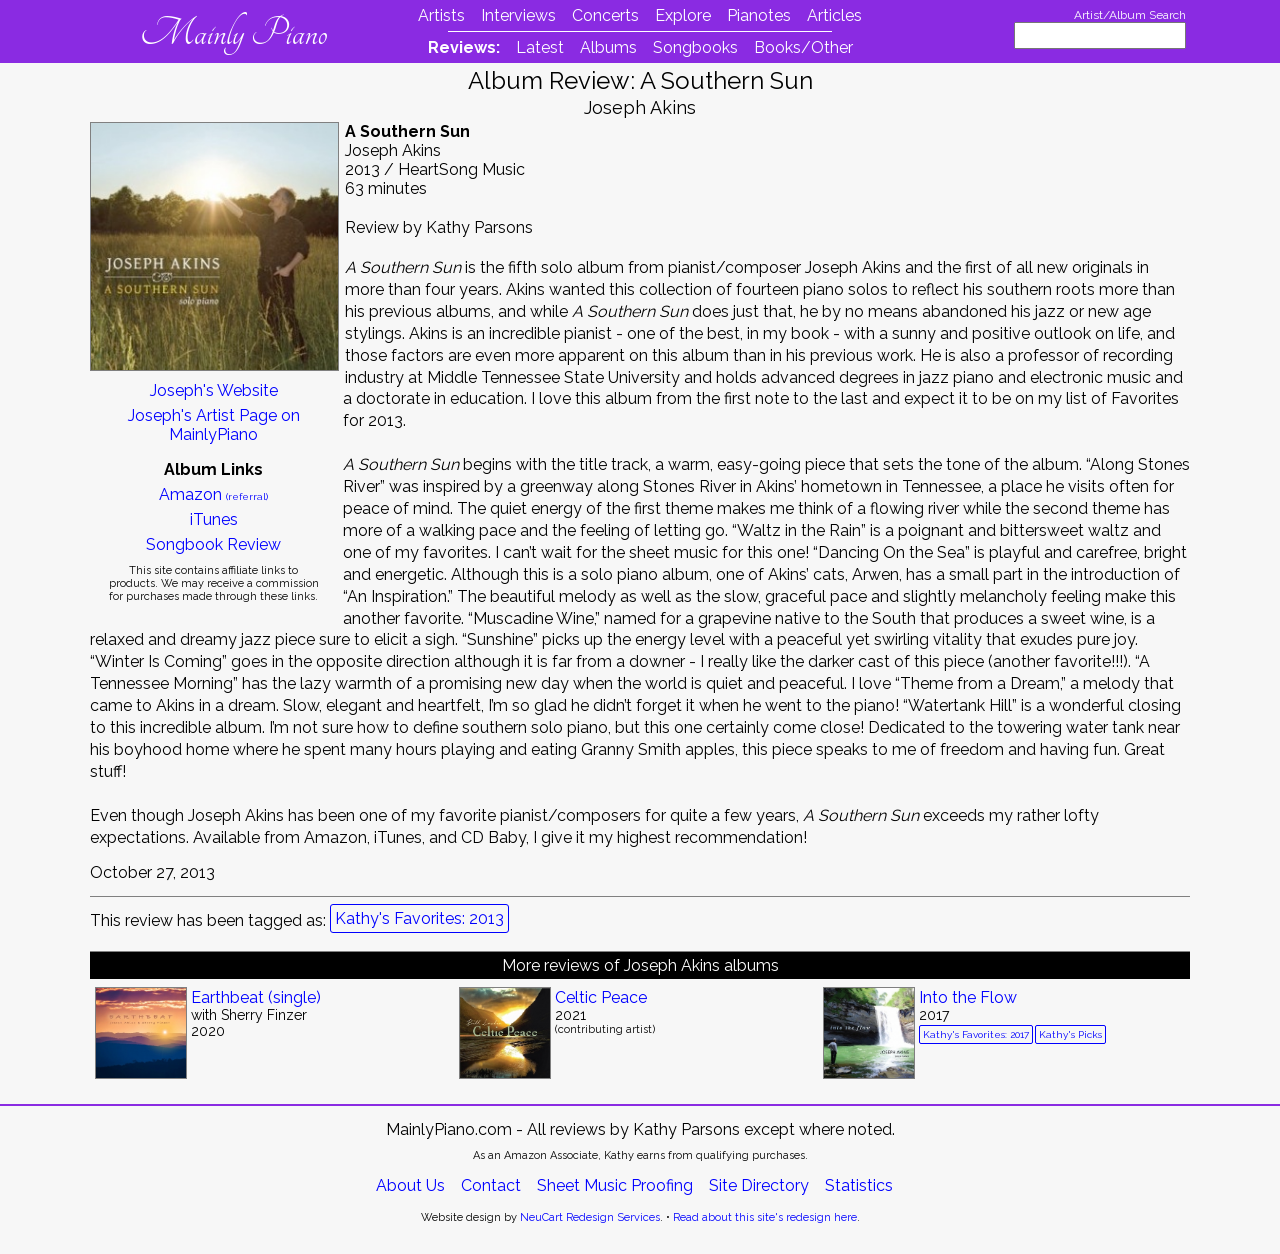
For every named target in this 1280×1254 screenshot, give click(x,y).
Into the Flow (968, 997)
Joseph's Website (214, 390)
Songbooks (695, 47)
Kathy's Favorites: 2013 (419, 918)
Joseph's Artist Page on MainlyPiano (214, 425)
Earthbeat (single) (256, 997)
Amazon (213, 494)
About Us (410, 1185)
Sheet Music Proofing (615, 1185)
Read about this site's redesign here (765, 1217)
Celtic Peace (601, 997)
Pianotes (759, 15)
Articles (834, 15)
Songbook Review (213, 544)
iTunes (214, 519)
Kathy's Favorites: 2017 (976, 1034)
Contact (491, 1185)
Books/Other (803, 47)
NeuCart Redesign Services (590, 1217)
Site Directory (759, 1185)
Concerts (605, 15)
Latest (540, 47)
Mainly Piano (233, 33)
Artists (441, 15)
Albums (608, 47)
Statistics (859, 1185)
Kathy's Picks (1070, 1034)
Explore (683, 15)
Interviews (518, 15)
